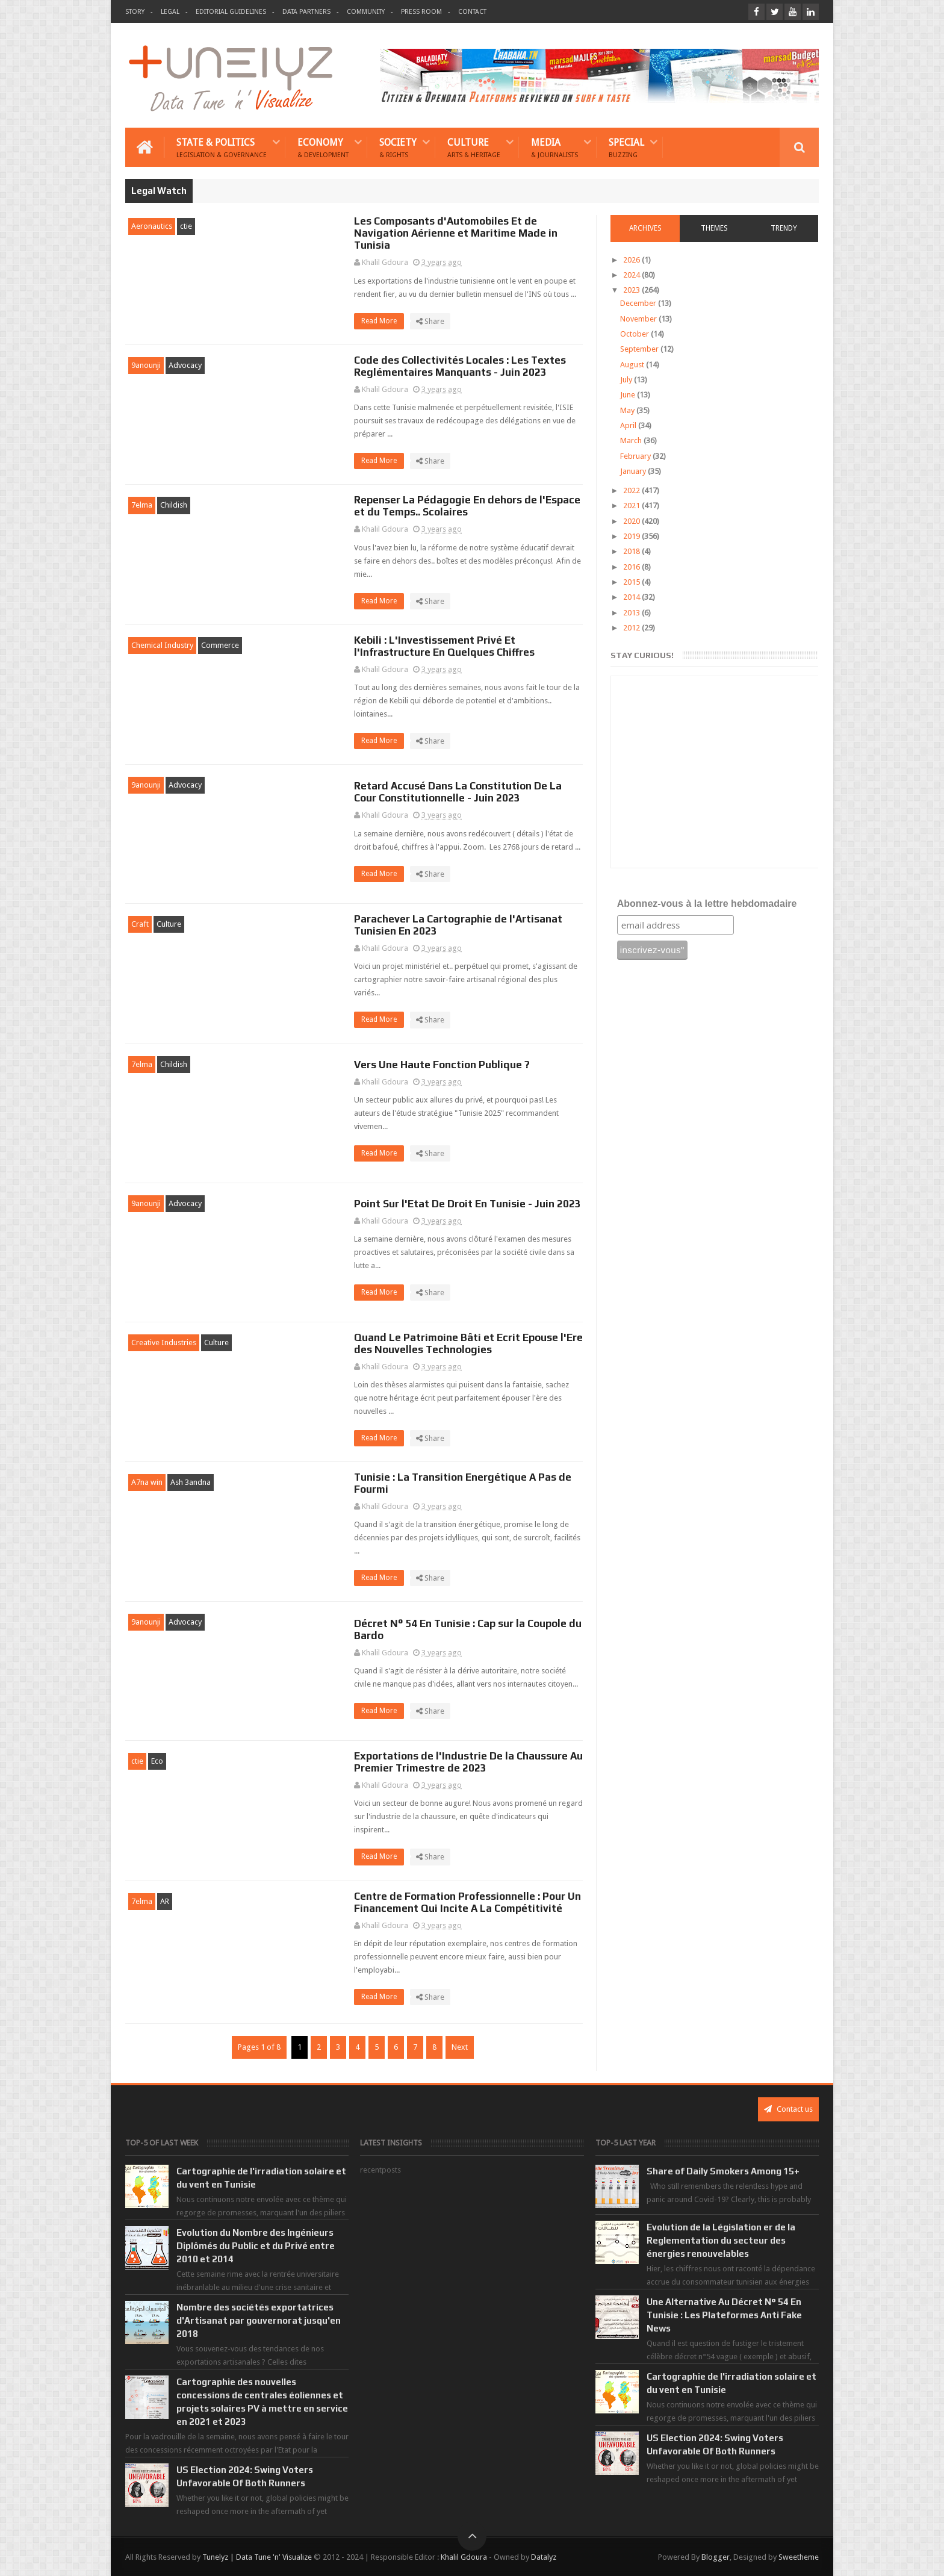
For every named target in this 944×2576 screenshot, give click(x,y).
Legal (170, 12)
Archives (645, 228)
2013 (632, 612)
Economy (323, 147)
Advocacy (185, 365)
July (627, 379)
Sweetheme (798, 2557)
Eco (157, 1761)
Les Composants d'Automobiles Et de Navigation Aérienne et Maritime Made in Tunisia (455, 233)
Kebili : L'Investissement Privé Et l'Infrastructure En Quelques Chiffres (444, 646)
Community (366, 12)
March (632, 440)
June (628, 394)
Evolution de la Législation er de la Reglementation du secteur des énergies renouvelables (721, 2240)
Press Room (421, 12)
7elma (141, 504)
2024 (632, 274)
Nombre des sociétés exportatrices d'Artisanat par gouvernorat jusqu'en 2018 (258, 2320)
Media (554, 147)
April (629, 425)
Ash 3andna (190, 1482)
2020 (632, 521)
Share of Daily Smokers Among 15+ (723, 2171)
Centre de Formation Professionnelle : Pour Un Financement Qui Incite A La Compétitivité (467, 1902)
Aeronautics (151, 226)
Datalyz (543, 2557)
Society (398, 147)
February (636, 456)
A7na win (147, 1482)
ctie (186, 226)
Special (626, 147)
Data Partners (306, 12)
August (633, 364)
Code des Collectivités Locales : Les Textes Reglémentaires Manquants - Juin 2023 (460, 366)
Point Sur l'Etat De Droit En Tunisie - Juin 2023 (467, 1204)
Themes (714, 228)
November (639, 318)
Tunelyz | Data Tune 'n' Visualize (257, 2557)
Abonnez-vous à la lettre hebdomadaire (707, 903)
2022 (632, 490)
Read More (382, 321)
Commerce (220, 645)
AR (164, 1901)
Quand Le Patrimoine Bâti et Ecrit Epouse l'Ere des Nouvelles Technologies (468, 1343)
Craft (140, 924)
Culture (473, 147)
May (628, 410)
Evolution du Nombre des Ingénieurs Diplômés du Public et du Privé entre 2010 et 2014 (255, 2245)
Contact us (788, 2109)
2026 (632, 259)
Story (134, 12)
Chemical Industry (162, 645)
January (634, 471)
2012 (632, 627)
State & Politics (221, 147)
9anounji (146, 365)
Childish (173, 504)
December (639, 303)
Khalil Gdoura (464, 2557)
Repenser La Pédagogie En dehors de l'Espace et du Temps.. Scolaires (467, 506)
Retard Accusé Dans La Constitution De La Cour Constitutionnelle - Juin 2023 (458, 792)
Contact (472, 12)
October (635, 333)
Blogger (715, 2557)
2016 (632, 566)
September (640, 348)
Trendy (784, 228)
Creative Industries (163, 1342)
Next (460, 2047)
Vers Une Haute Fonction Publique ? (442, 1065)
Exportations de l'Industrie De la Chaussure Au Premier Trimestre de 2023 (468, 1762)
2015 (632, 581)
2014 (632, 597)
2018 (632, 551)
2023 (632, 289)
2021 (632, 505)
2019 (632, 536)
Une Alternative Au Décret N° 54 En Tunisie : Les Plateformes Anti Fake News (724, 2315)
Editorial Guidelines (231, 12)
